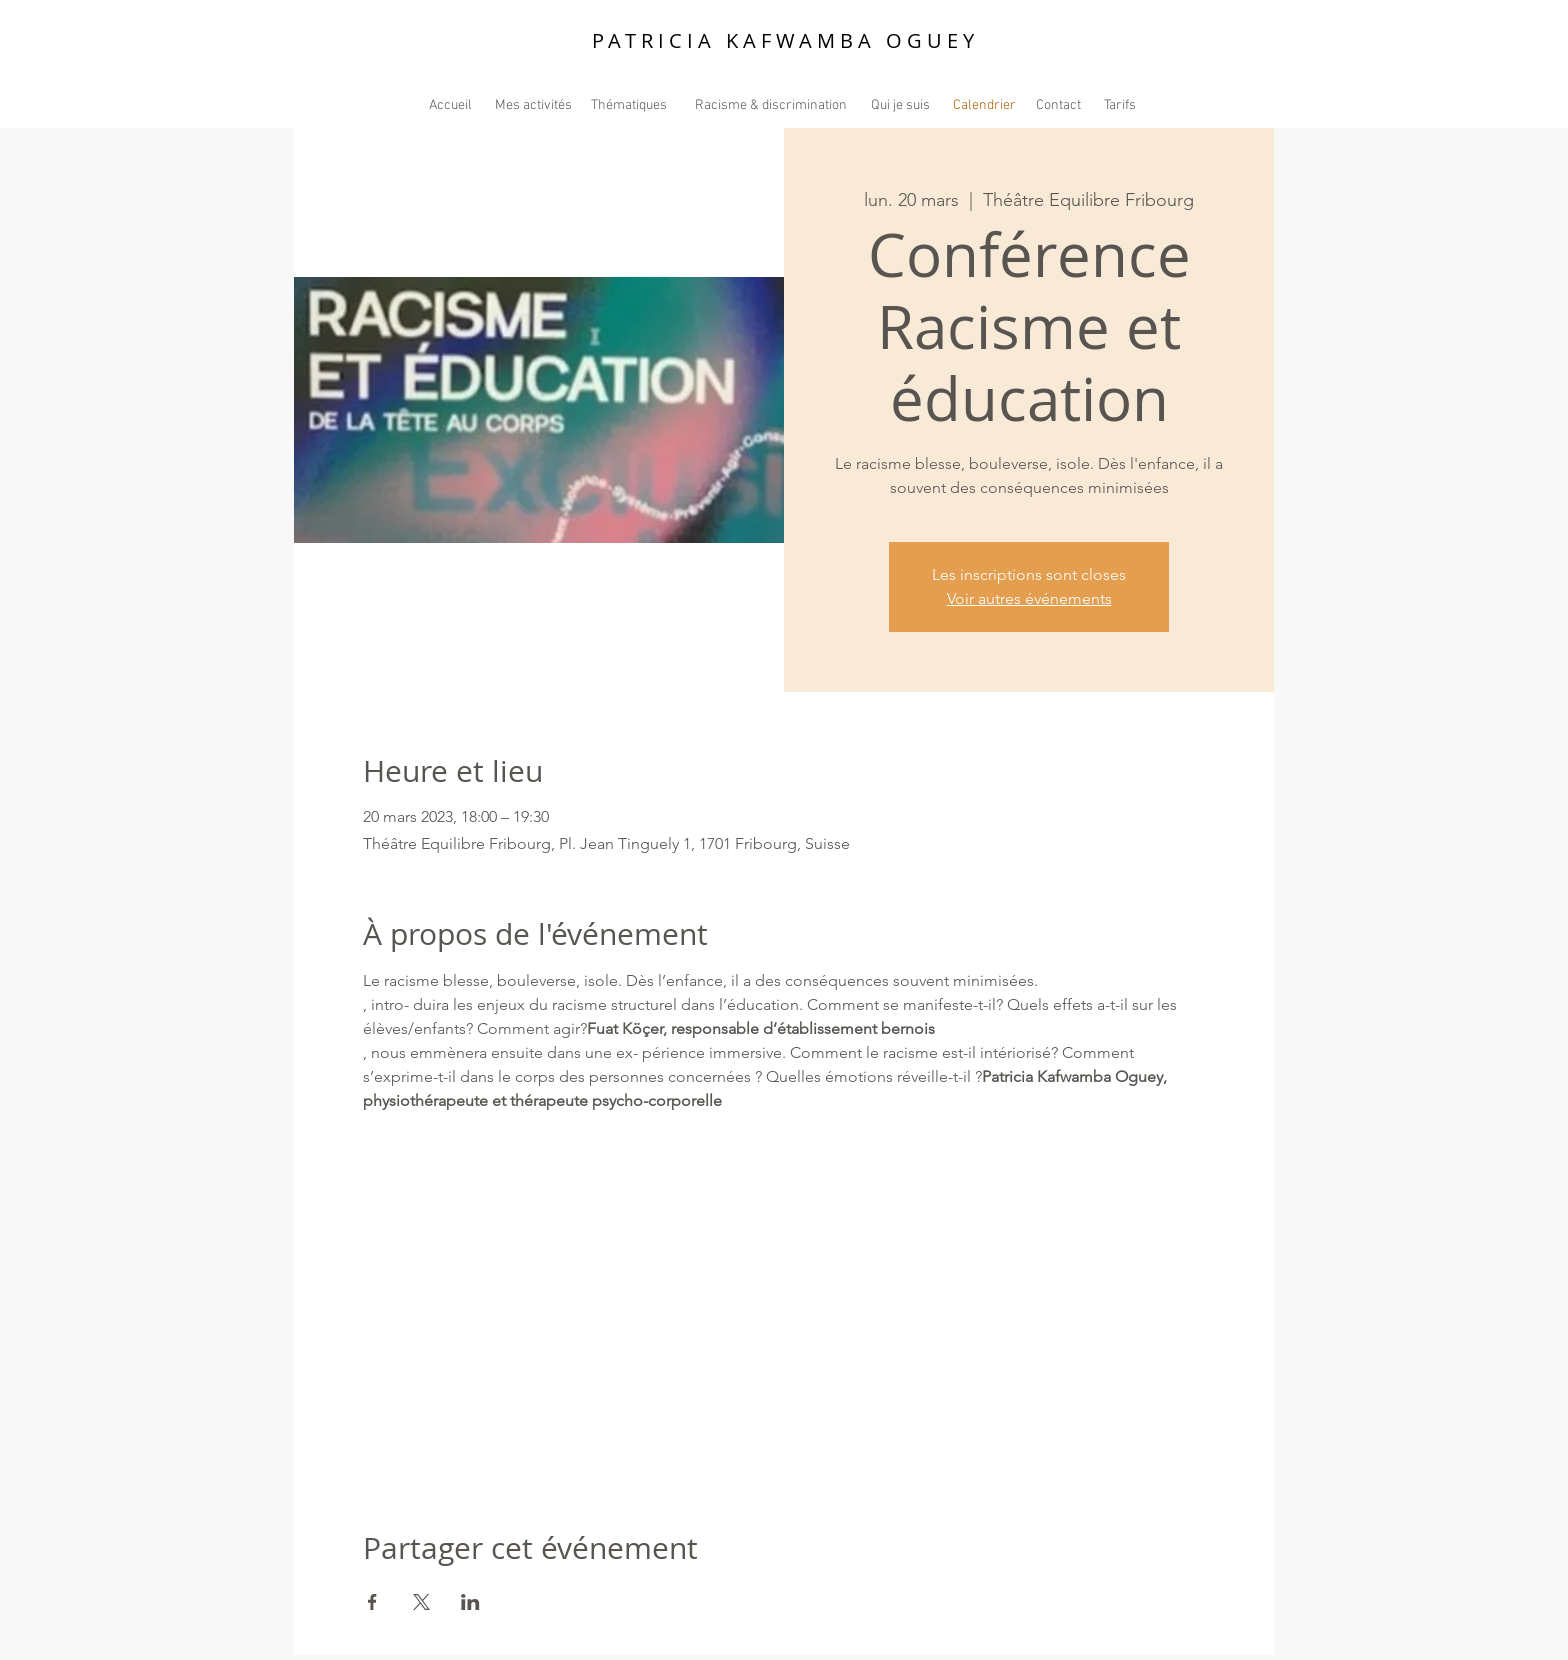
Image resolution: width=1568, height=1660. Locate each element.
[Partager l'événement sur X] (421, 1602)
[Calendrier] (984, 105)
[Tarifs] (1119, 105)
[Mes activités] (533, 105)
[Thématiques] (628, 105)
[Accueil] (450, 105)
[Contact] (1058, 105)
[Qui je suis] (900, 105)
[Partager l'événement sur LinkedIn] (470, 1602)
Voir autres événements (1029, 598)
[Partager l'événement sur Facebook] (372, 1602)
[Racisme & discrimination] (771, 105)
